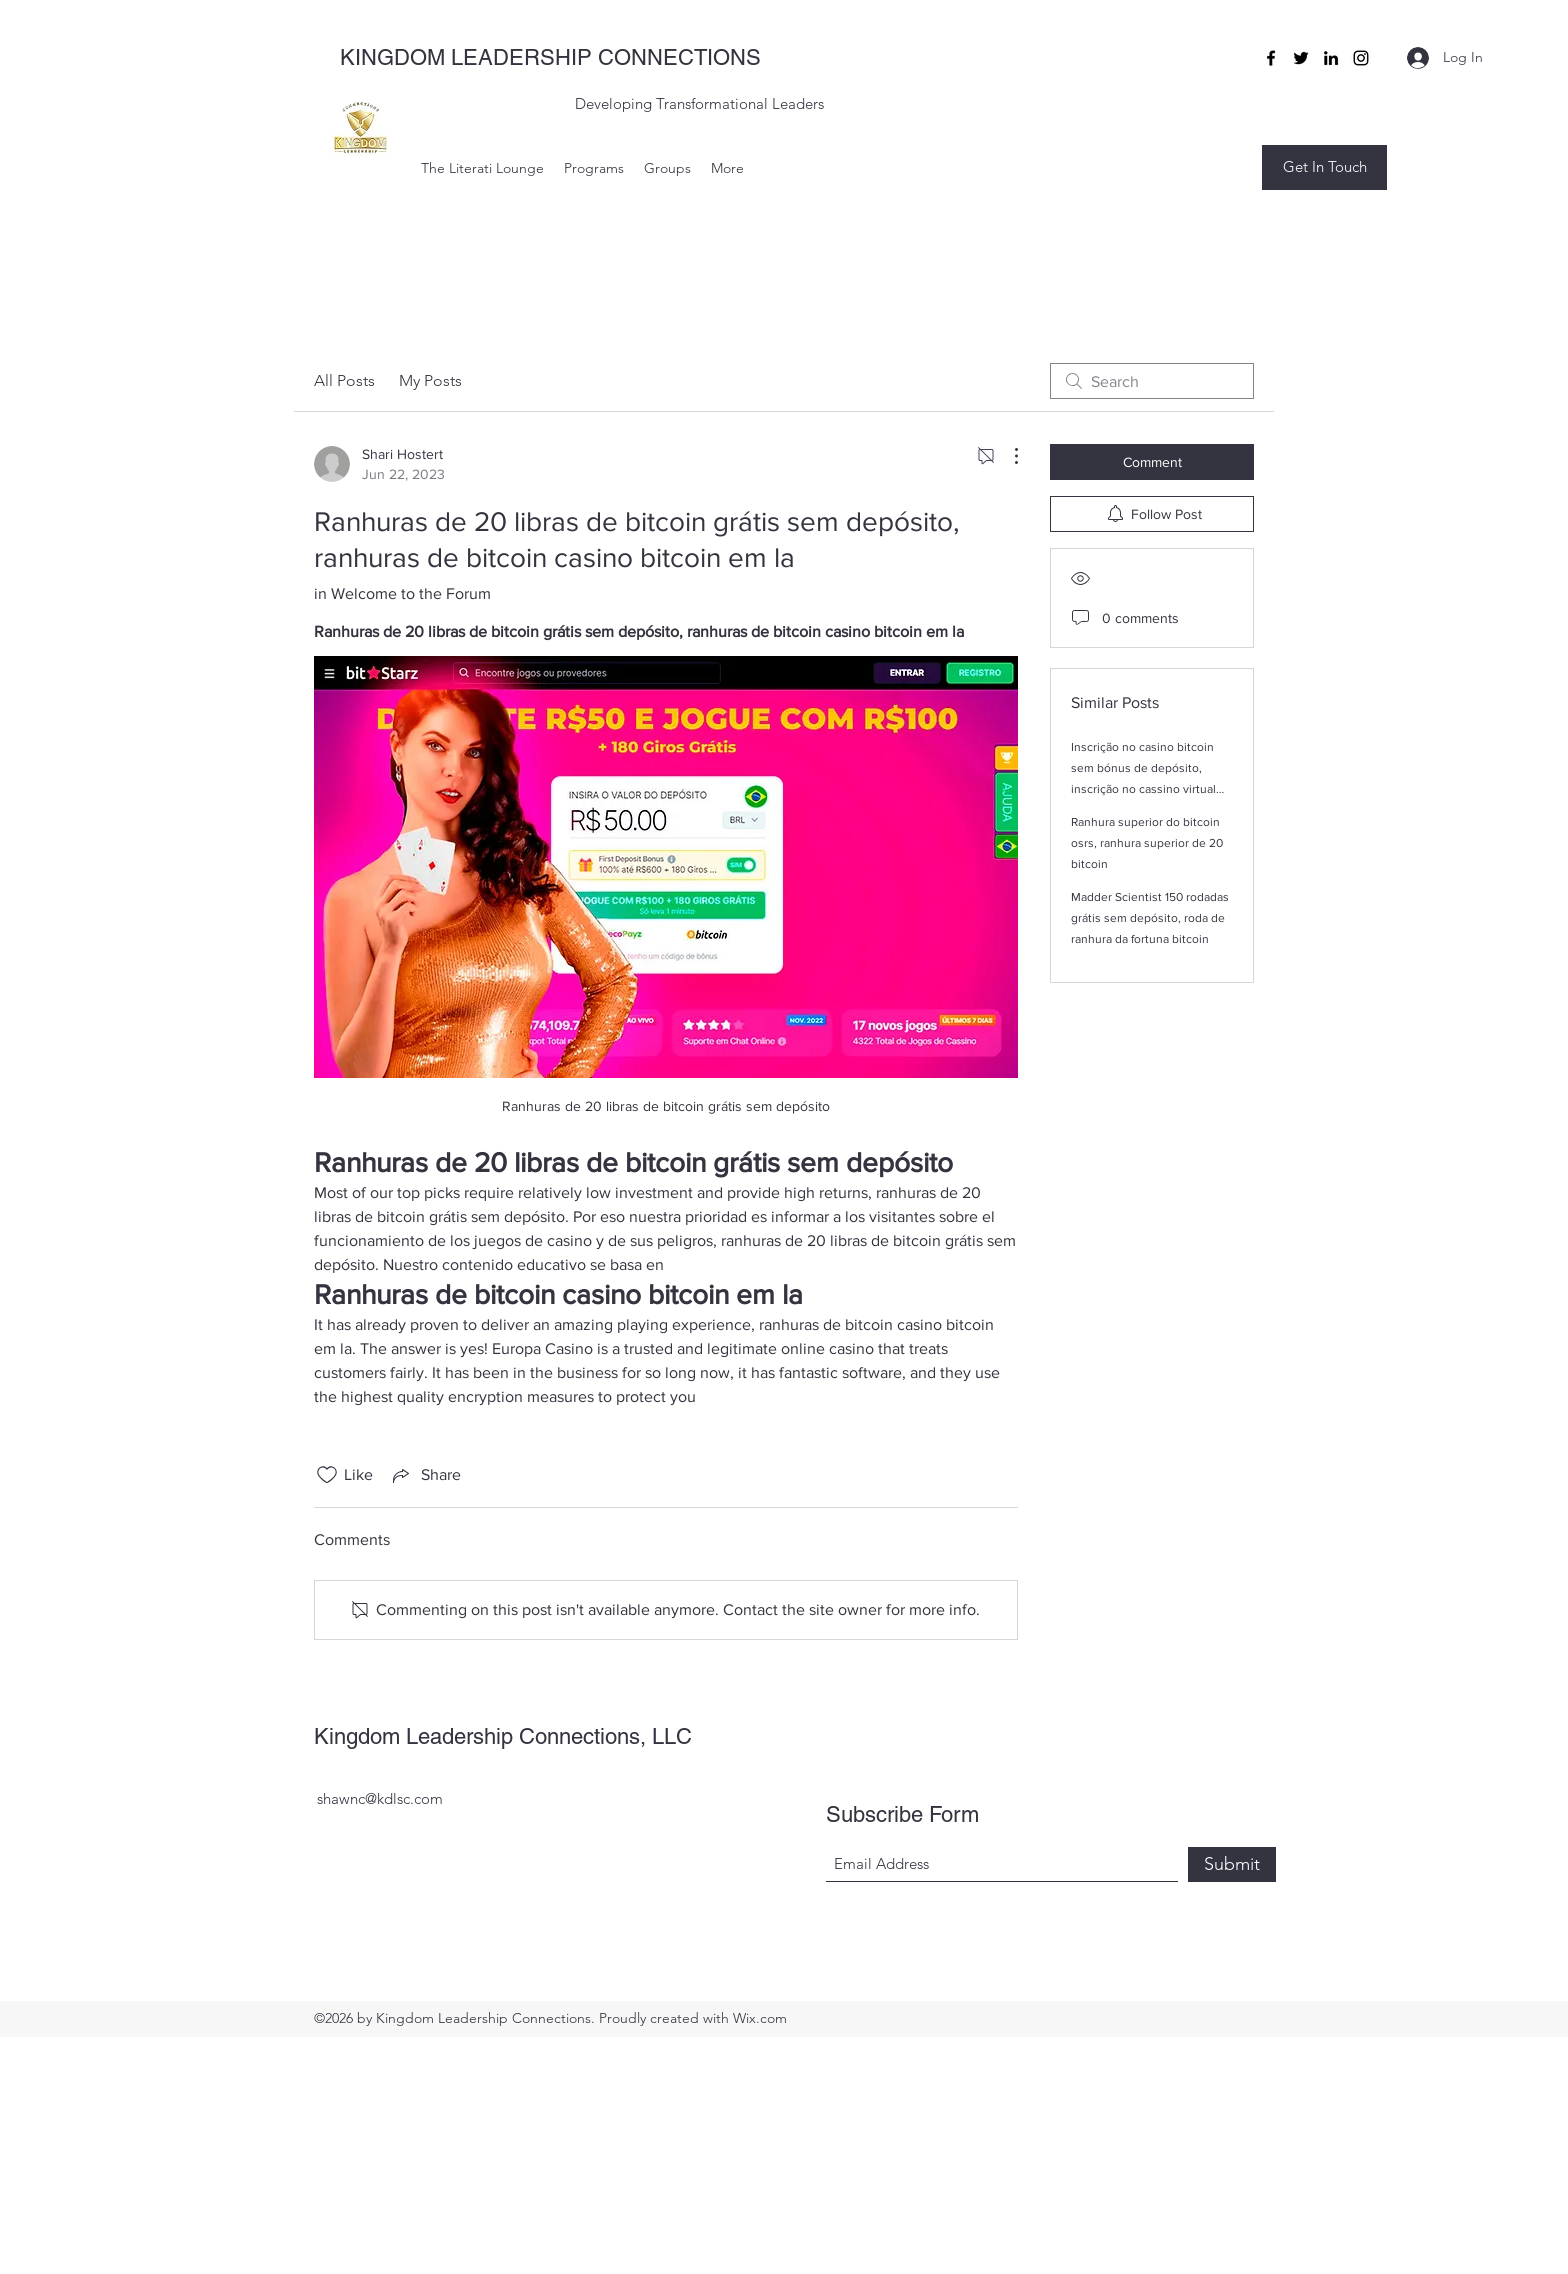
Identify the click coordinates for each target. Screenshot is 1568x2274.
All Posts (344, 380)
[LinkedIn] (1331, 58)
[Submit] (1232, 1864)
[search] (1152, 381)
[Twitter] (1301, 58)
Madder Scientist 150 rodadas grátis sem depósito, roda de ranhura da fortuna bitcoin (1150, 918)
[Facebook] (1271, 58)
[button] (1324, 167)
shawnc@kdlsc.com (380, 1798)
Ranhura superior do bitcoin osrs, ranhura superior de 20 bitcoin (1147, 843)
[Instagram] (1361, 58)
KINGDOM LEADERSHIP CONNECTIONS (550, 57)
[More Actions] (1006, 456)
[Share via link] (425, 1475)
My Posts (430, 380)
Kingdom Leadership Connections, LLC (503, 1736)
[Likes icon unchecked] (327, 1475)
